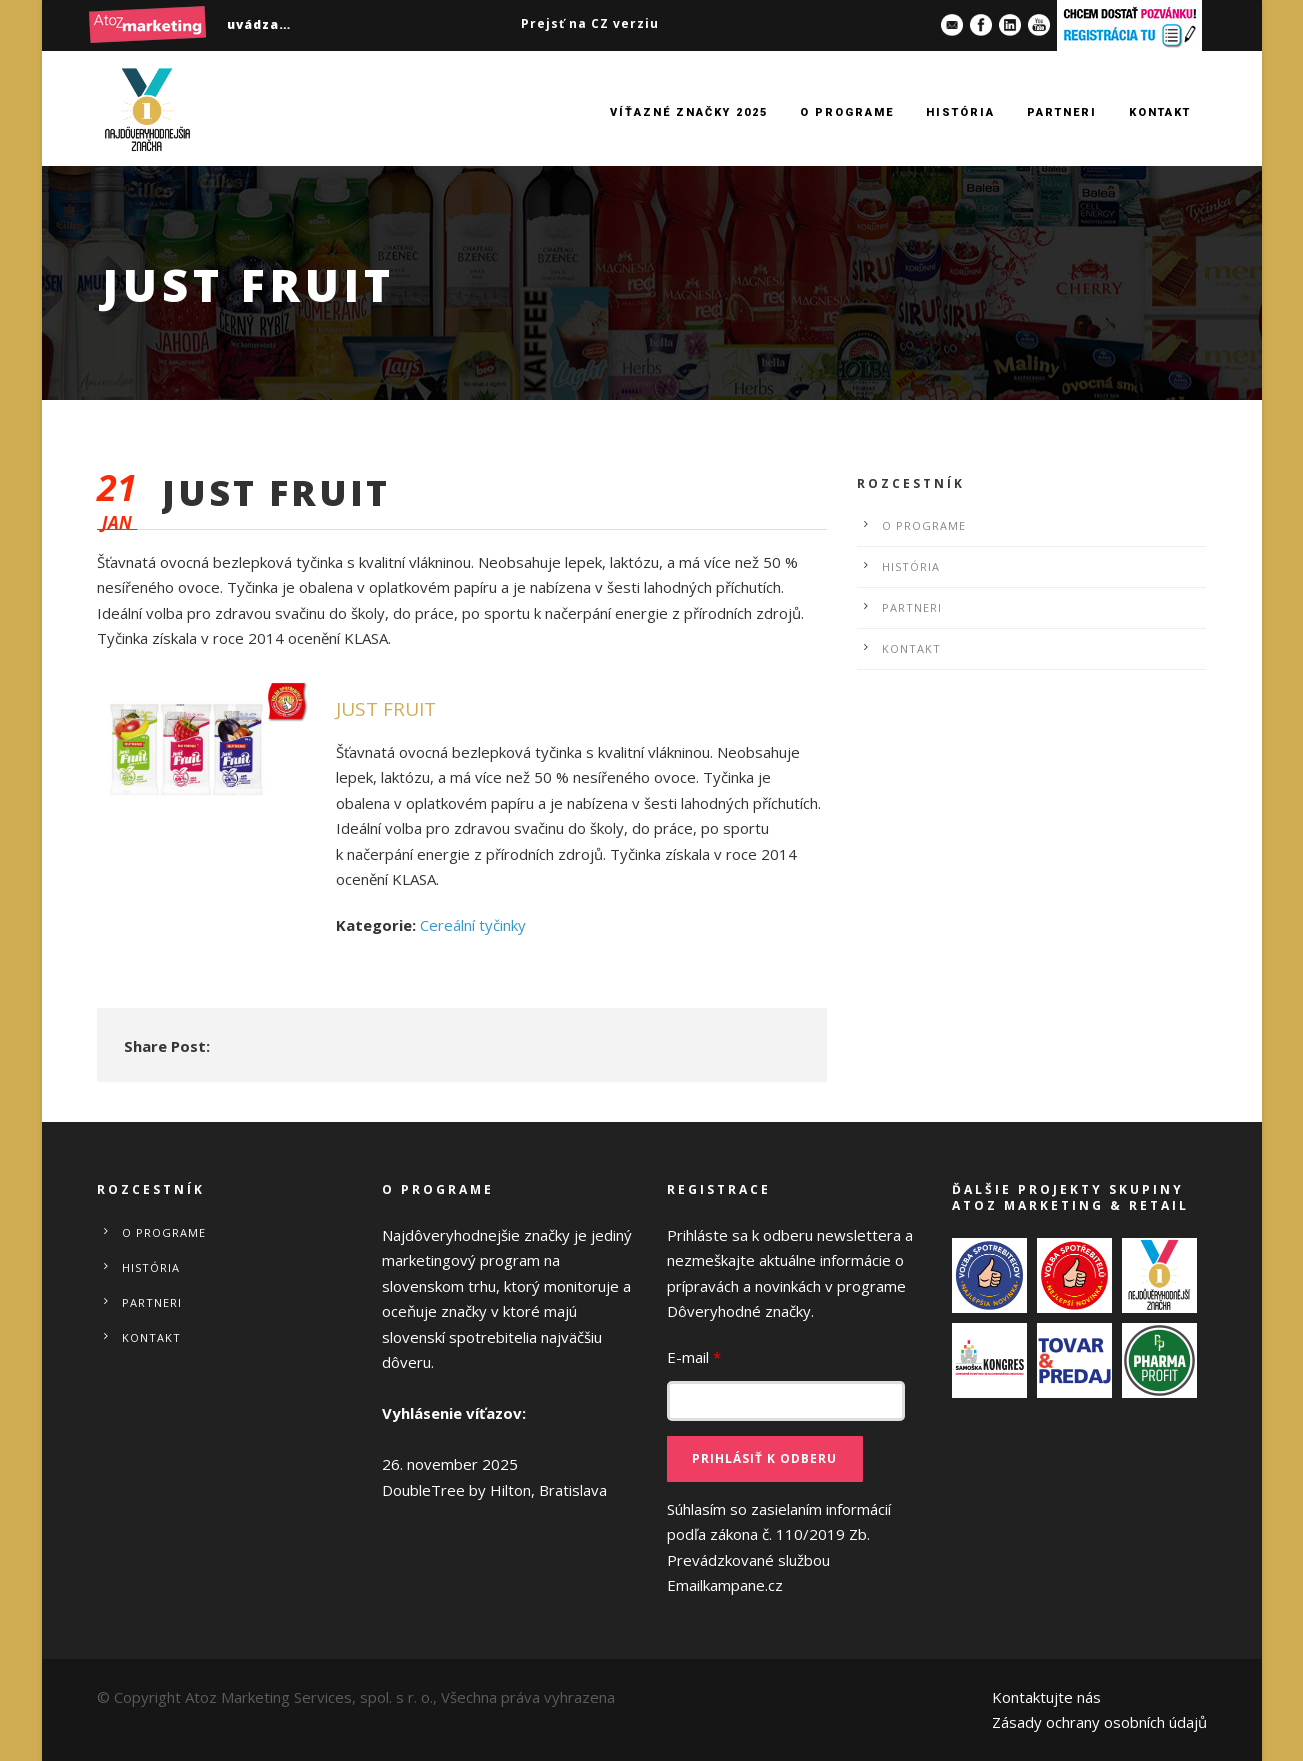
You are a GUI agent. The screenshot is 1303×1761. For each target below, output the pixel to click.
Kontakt (1160, 112)
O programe (847, 112)
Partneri (1062, 112)
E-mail (694, 1357)
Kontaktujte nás (1046, 1697)
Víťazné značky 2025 (689, 112)
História (960, 112)
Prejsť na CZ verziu (590, 23)
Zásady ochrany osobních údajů (1099, 1722)
